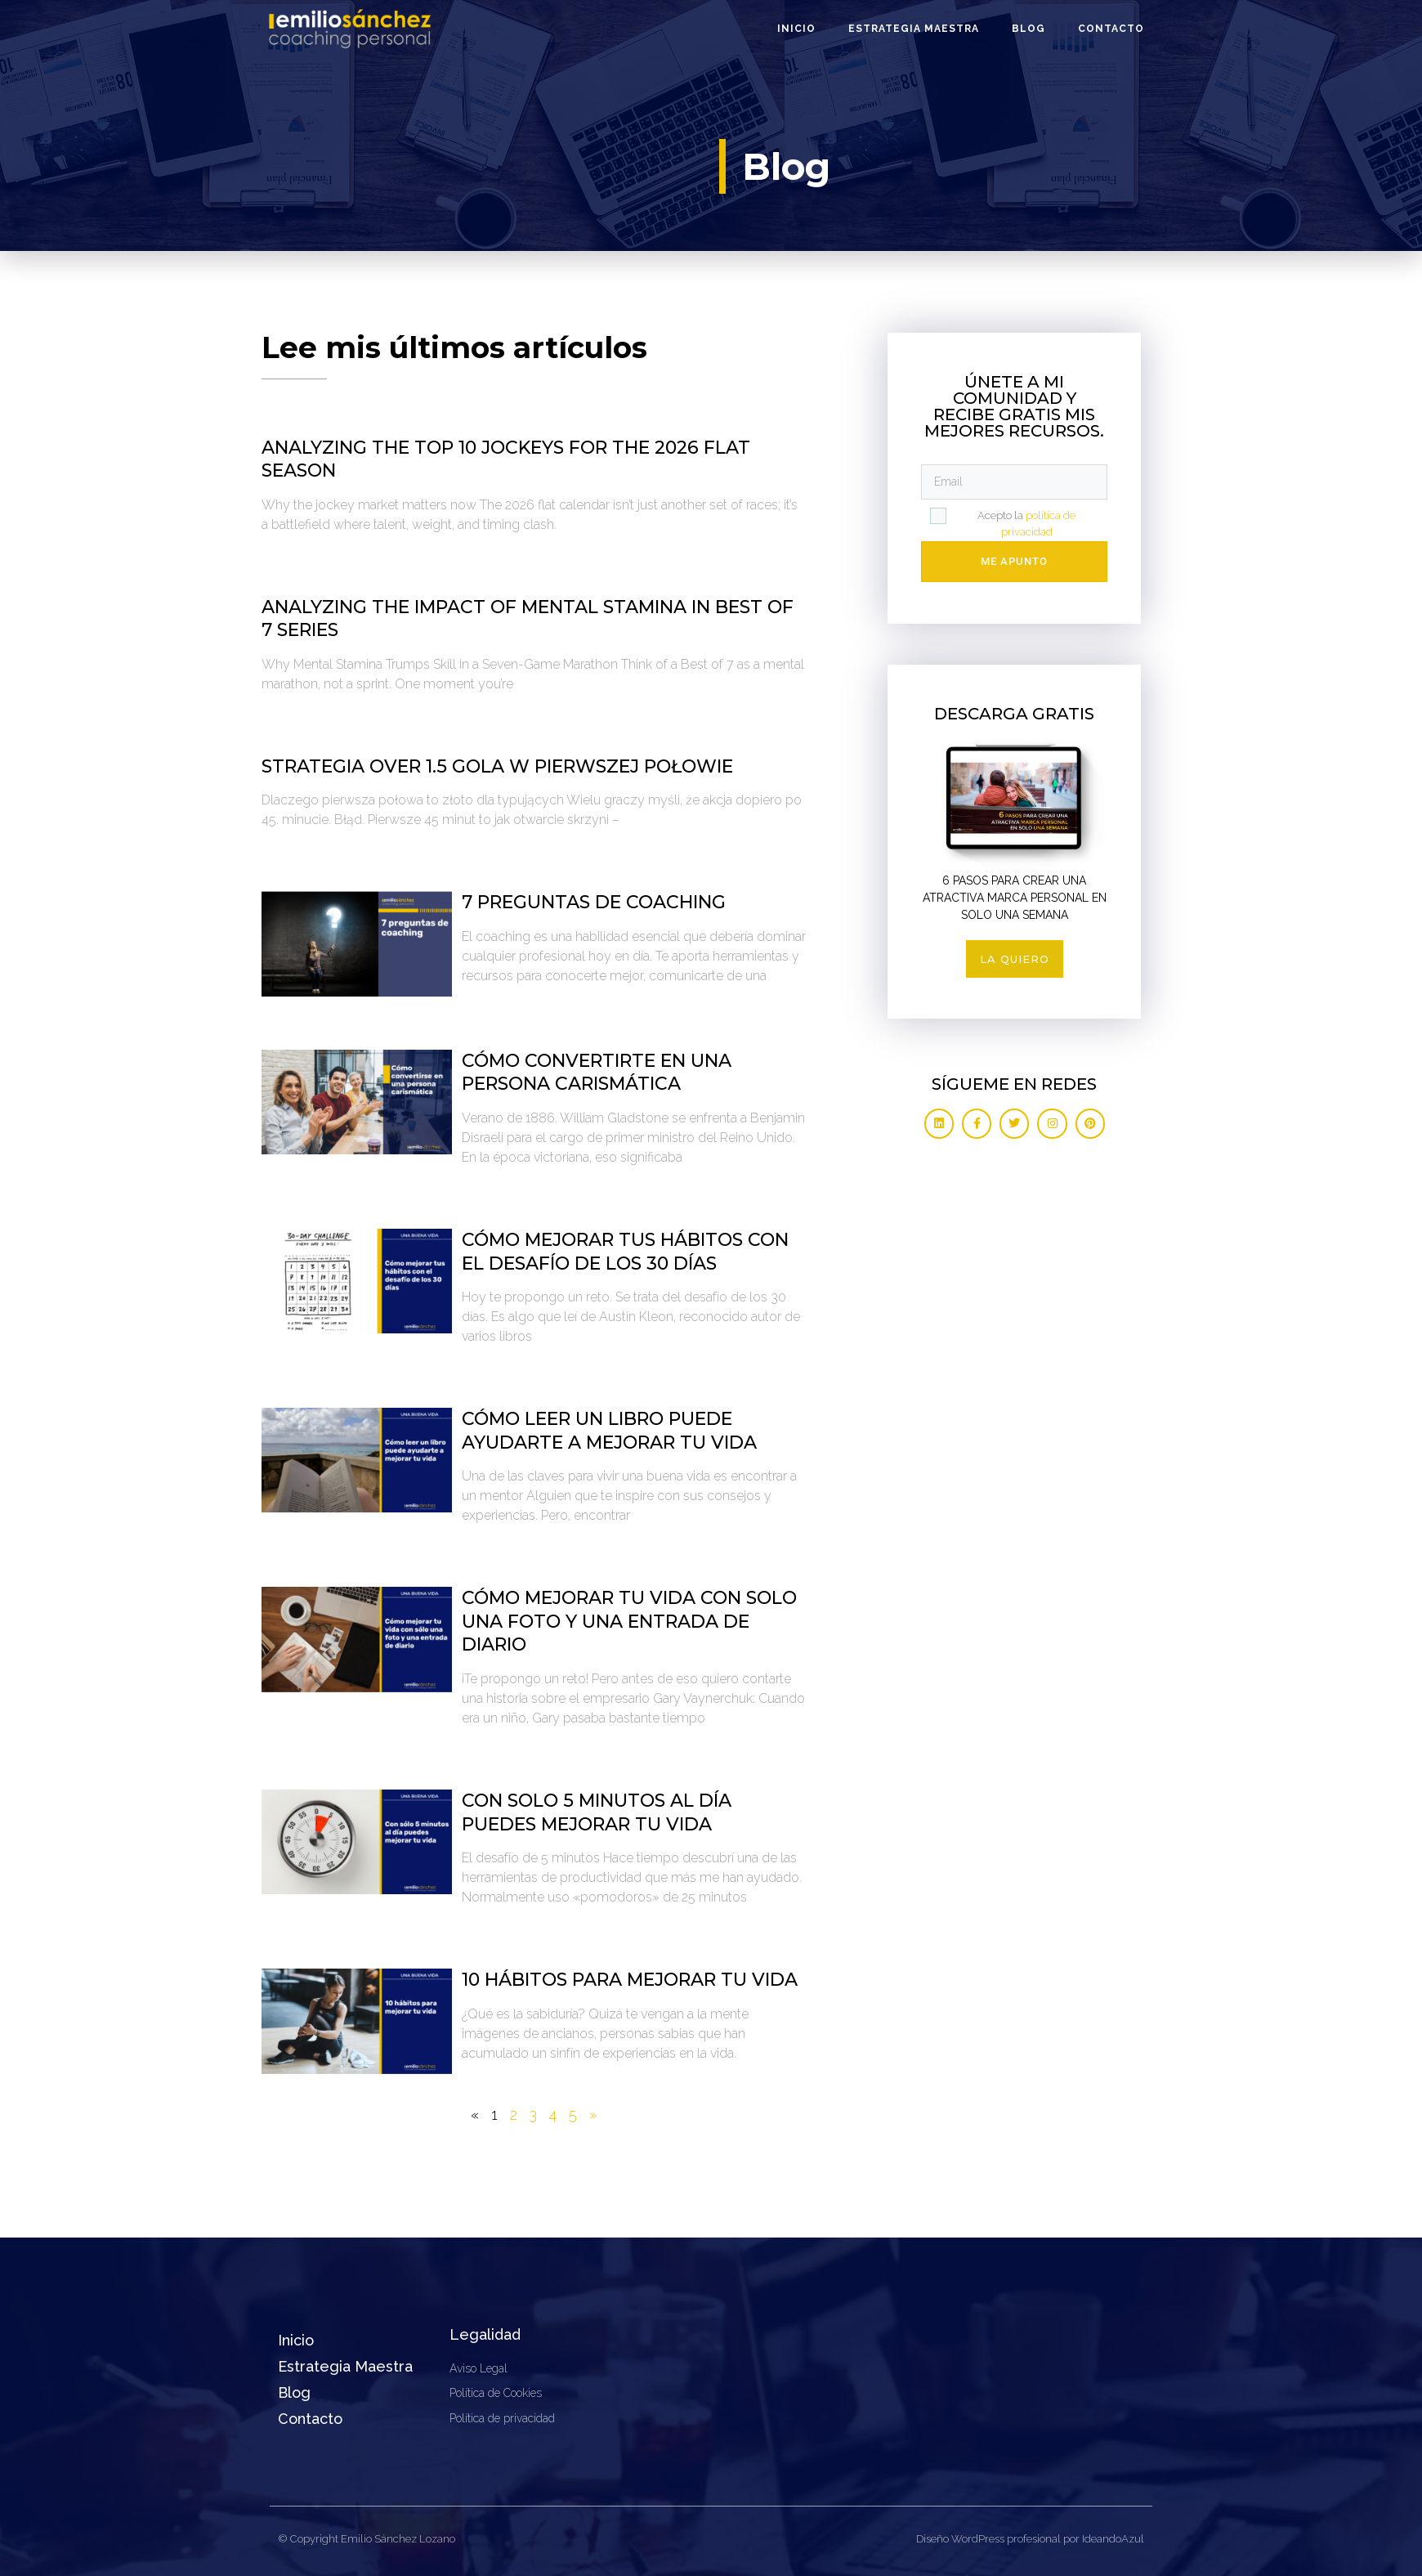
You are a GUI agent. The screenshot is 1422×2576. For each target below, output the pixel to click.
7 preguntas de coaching (594, 902)
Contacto (1111, 28)
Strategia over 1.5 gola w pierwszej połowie (497, 766)
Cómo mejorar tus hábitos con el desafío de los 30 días (625, 1252)
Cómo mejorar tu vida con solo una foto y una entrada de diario (629, 1621)
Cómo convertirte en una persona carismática (596, 1072)
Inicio (796, 28)
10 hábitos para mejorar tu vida (630, 1980)
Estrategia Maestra (913, 28)
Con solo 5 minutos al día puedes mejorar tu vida (596, 1812)
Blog (1028, 28)
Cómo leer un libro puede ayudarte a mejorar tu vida (609, 1431)
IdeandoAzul (1113, 2539)
